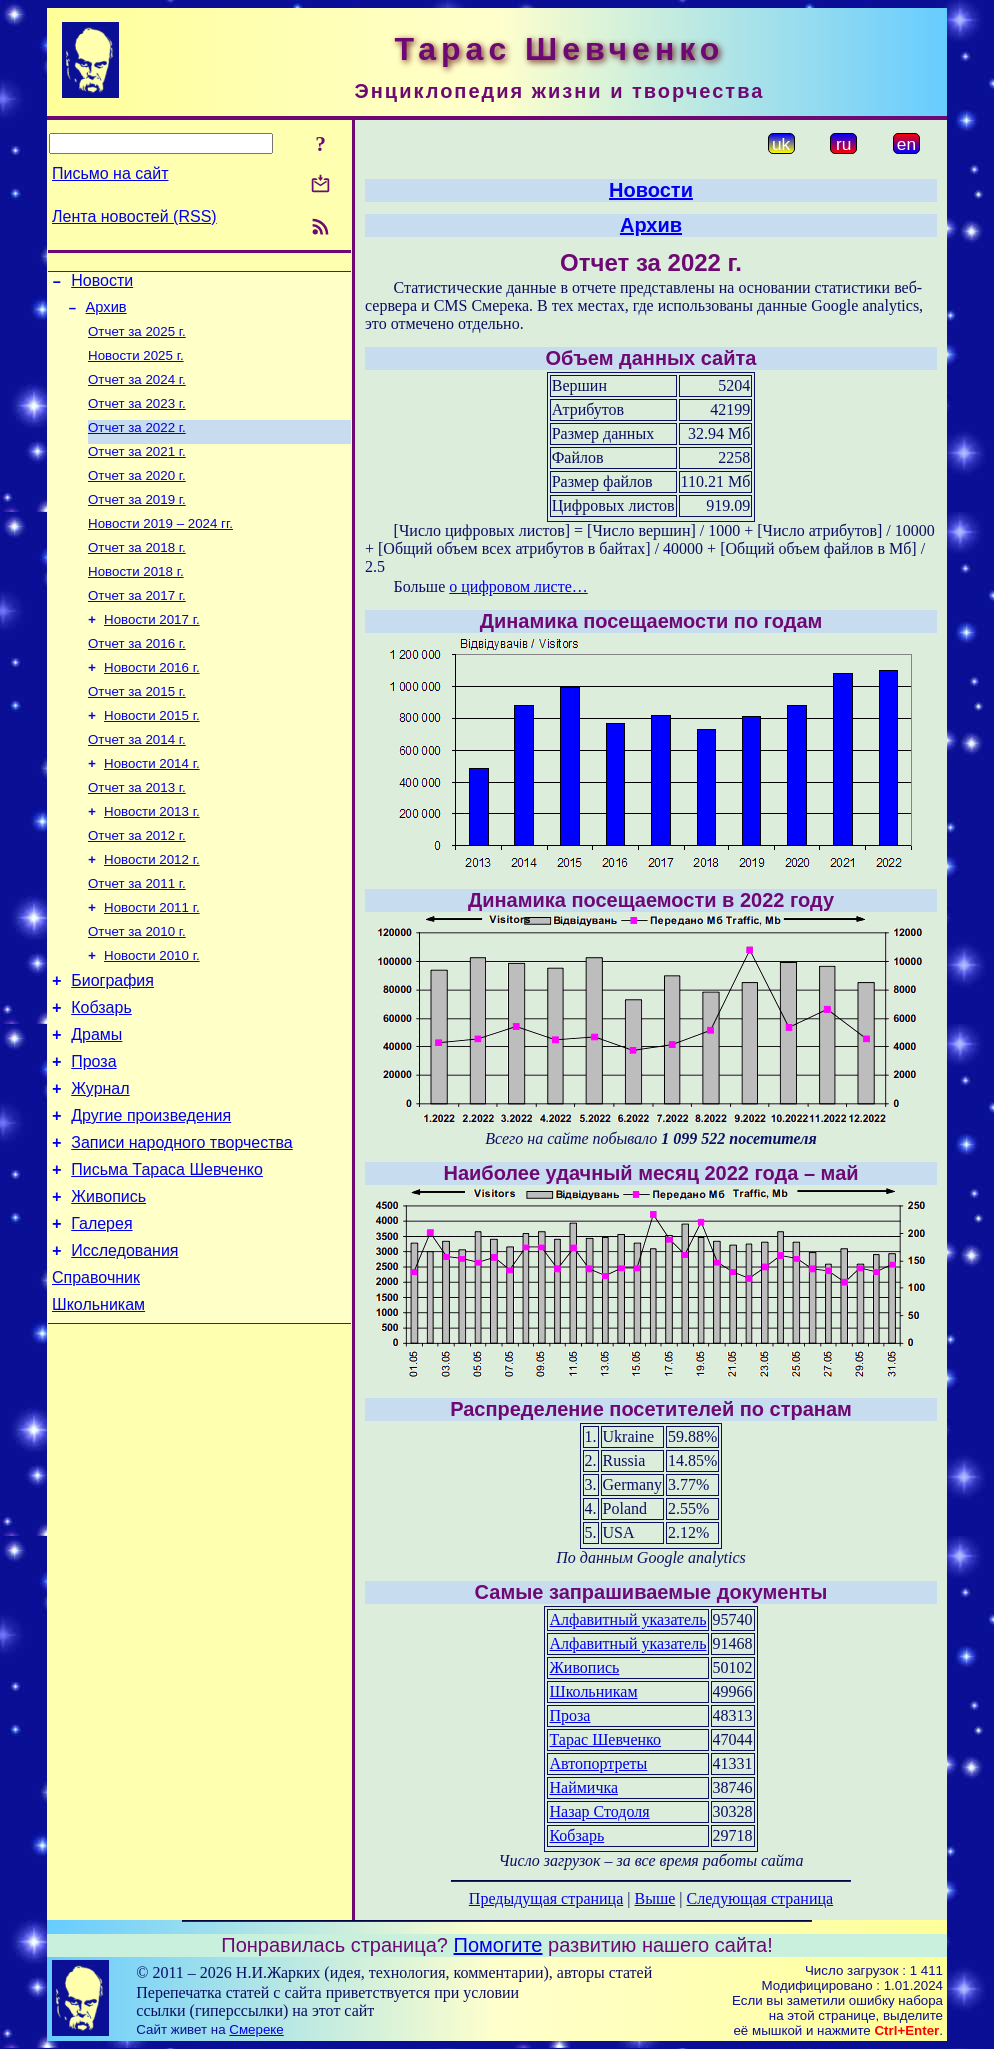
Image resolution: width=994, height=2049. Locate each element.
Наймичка (583, 1787)
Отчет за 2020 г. (137, 495)
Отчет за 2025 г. (137, 339)
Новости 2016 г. (152, 703)
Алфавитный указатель (627, 1619)
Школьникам (98, 1403)
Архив (106, 313)
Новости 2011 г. (152, 963)
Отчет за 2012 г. (137, 885)
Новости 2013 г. (152, 859)
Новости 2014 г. (152, 807)
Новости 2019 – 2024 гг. (160, 547)
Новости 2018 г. (136, 599)
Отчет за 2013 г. (137, 833)
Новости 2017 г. (152, 651)
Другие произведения (151, 1193)
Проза (93, 1133)
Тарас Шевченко (605, 1739)
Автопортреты (598, 1763)
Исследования (124, 1343)
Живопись (108, 1283)
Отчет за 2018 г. (137, 573)
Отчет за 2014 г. (137, 781)
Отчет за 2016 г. (137, 677)
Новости (102, 283)
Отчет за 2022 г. (137, 443)
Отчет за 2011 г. (137, 937)
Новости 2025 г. (136, 365)
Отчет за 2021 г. (137, 469)
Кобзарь (101, 1073)
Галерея (101, 1313)
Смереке (256, 2029)
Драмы (96, 1103)
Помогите (498, 1945)
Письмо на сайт (110, 173)
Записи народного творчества (182, 1223)
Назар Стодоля (599, 1811)
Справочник (96, 1373)
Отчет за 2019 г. (137, 521)
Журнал (100, 1163)
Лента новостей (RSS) (134, 216)
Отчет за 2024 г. (137, 391)
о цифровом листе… (518, 586)
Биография (112, 1043)
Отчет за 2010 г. (137, 989)
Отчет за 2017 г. (137, 625)
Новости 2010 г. (152, 1015)
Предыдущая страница (546, 1898)
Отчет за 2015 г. (137, 729)
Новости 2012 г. (152, 911)
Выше (654, 1898)
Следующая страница (760, 1898)
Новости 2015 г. (152, 755)
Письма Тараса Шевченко (167, 1253)
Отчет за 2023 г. (137, 417)
